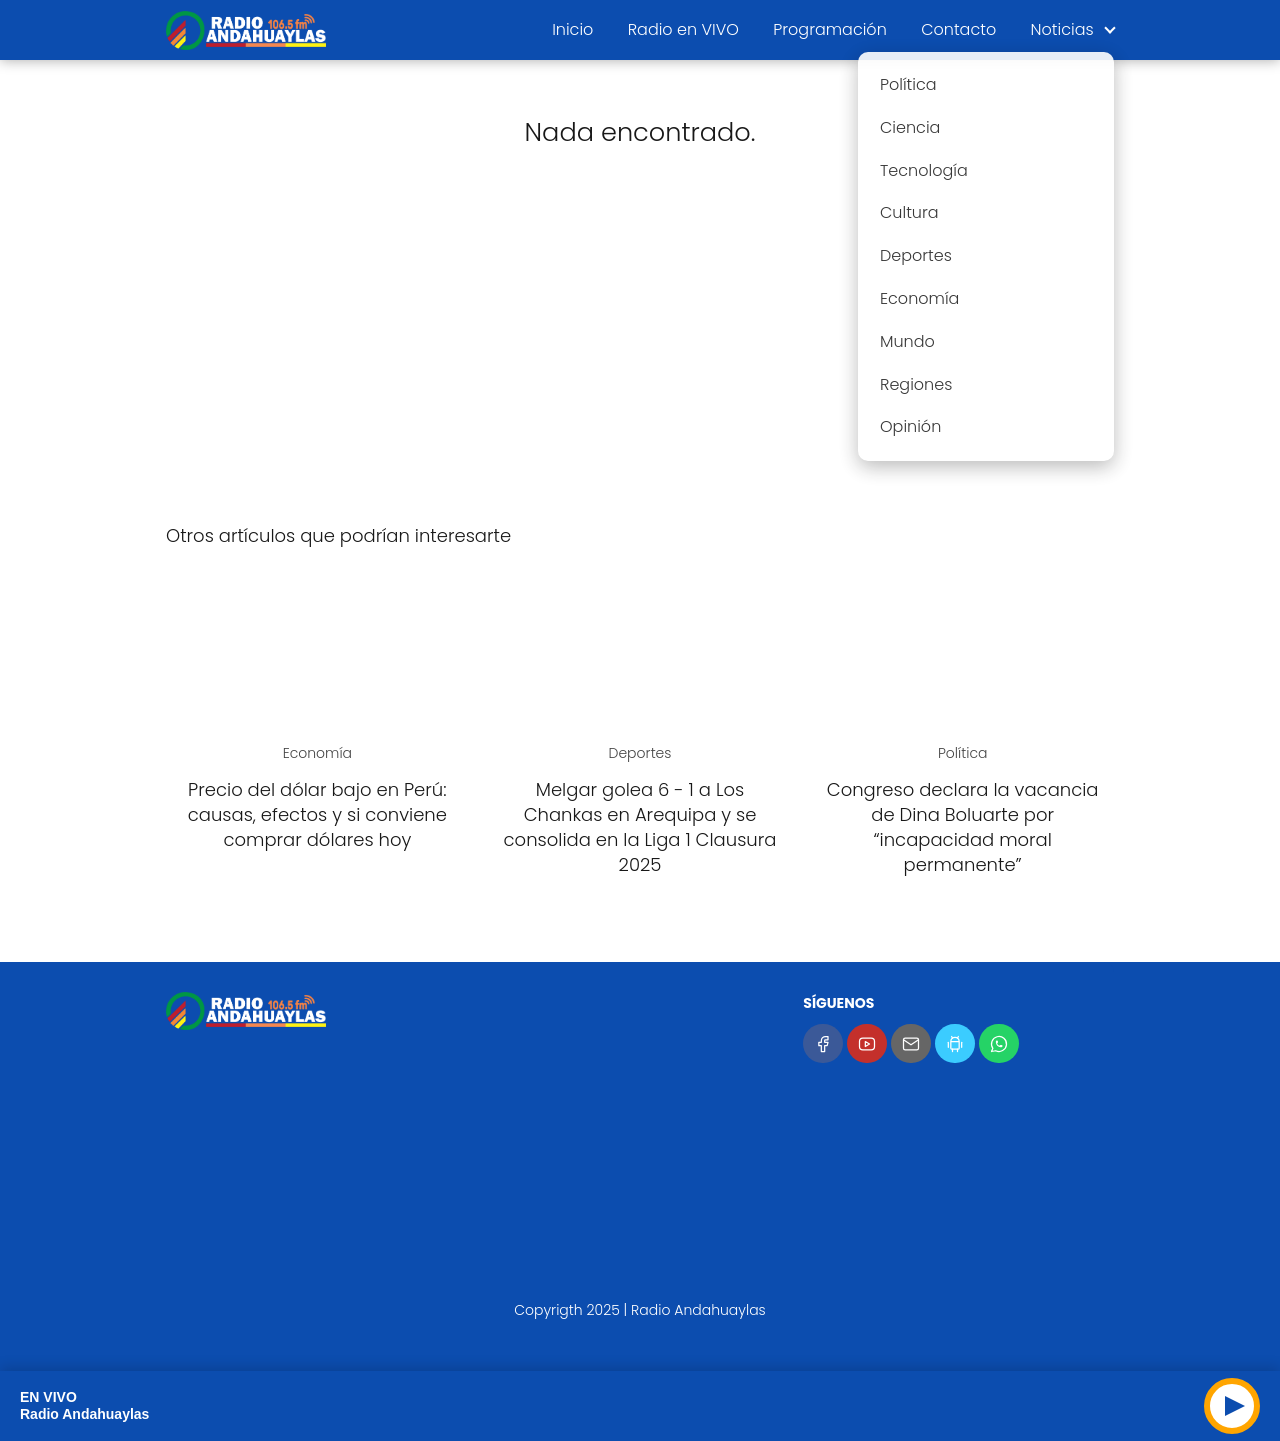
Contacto (958, 29)
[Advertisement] (640, 350)
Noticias (1062, 29)
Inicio (572, 29)
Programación (830, 29)
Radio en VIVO (683, 29)
